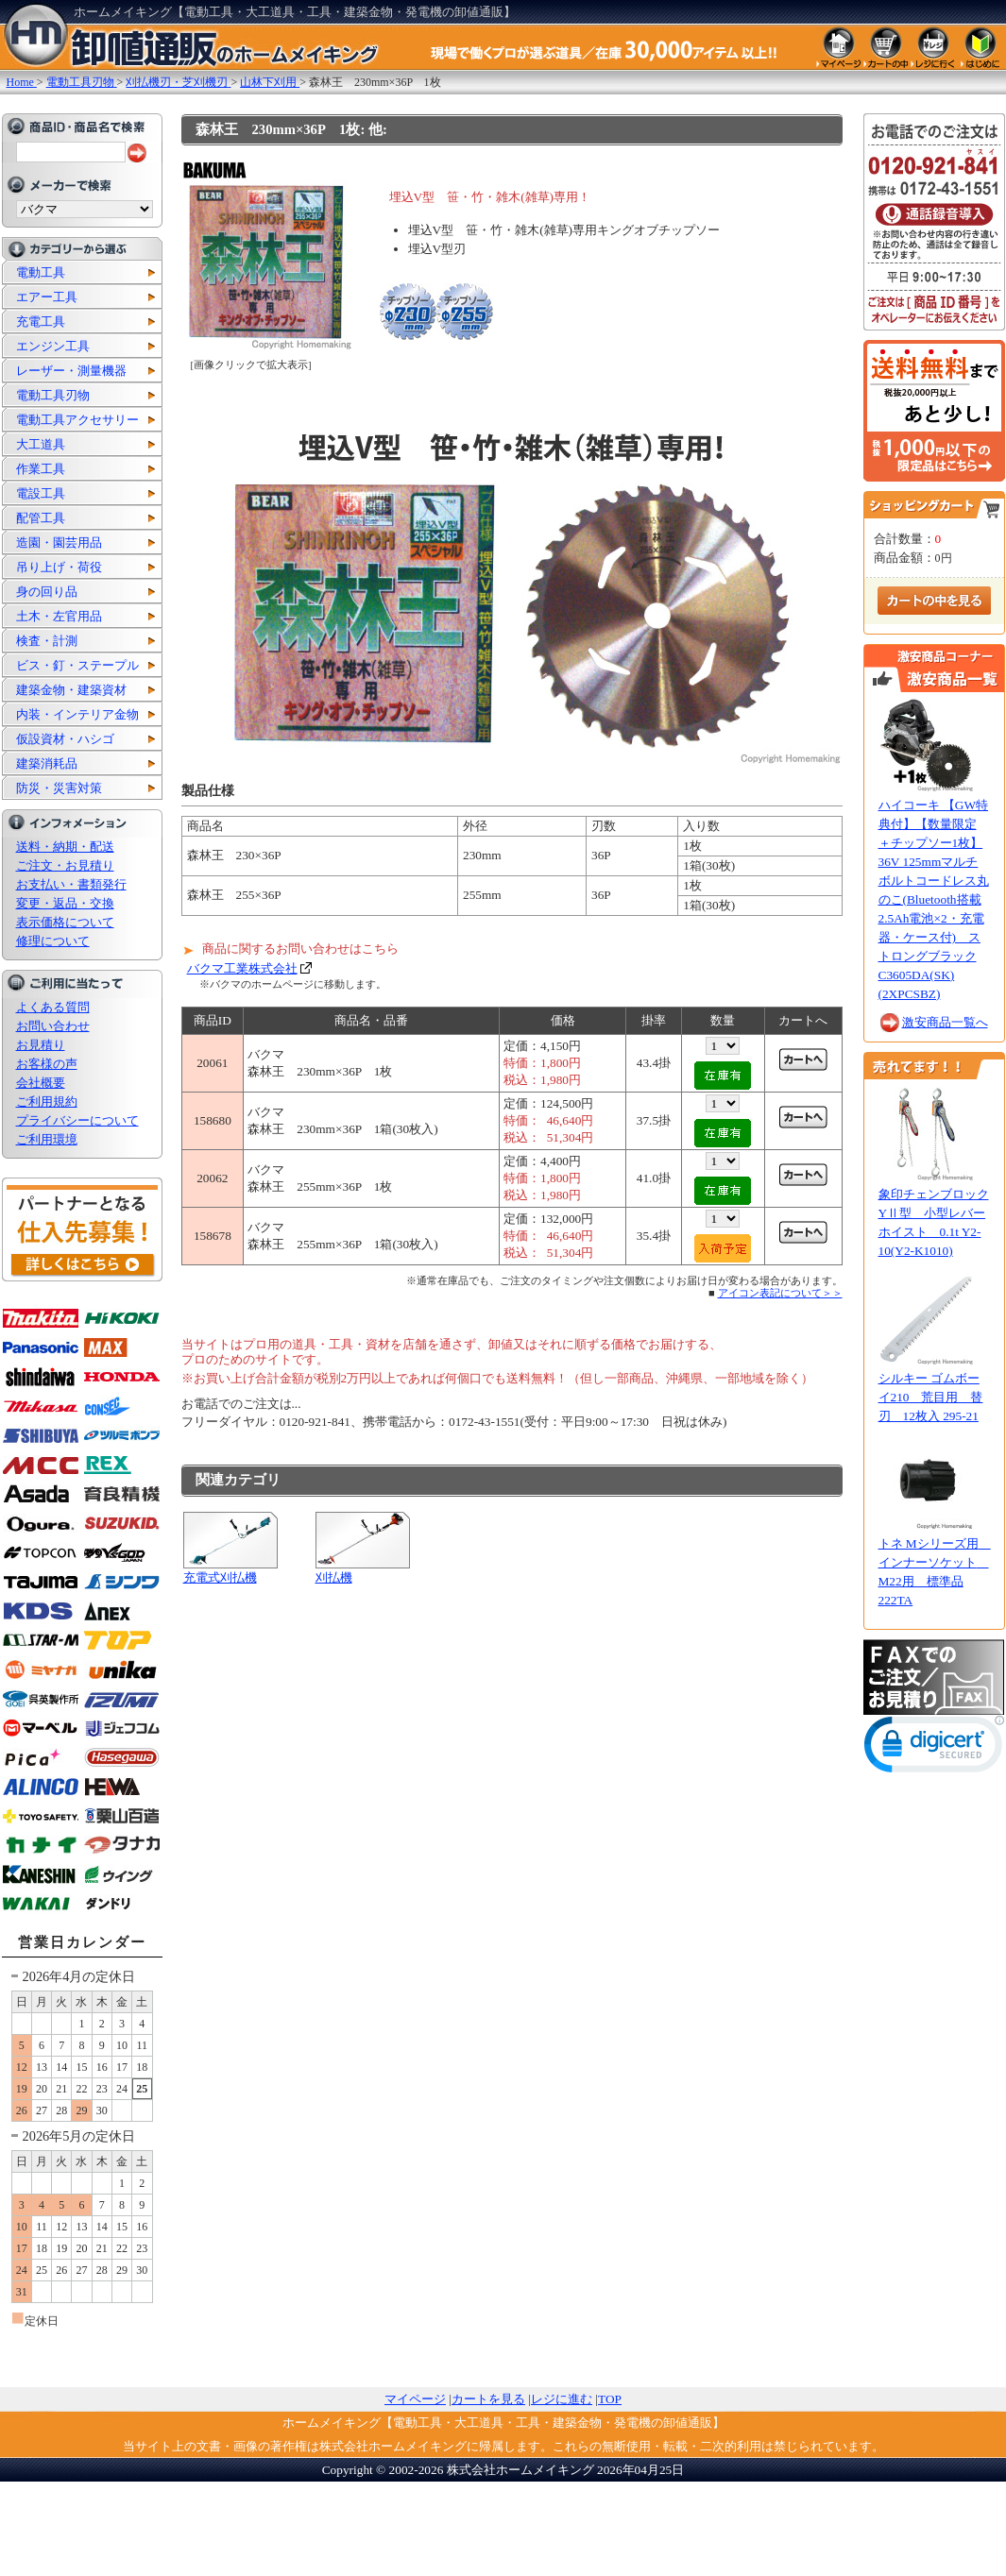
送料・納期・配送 (65, 846)
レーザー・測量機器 (71, 371)
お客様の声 (46, 1064)
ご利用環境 (46, 1139)
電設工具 (40, 493)
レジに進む (561, 2399)
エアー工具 (46, 297)
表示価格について (65, 922)
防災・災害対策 (59, 788)
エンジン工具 (53, 346)
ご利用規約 (46, 1101)
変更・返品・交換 (65, 903)
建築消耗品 (46, 763)
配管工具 (40, 518)
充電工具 (40, 321)
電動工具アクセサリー (77, 420)
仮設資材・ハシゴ (65, 739)
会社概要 (40, 1083)
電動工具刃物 (53, 395)
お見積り (40, 1045)
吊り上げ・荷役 (59, 567)
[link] (934, 1748)
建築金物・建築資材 (71, 690)
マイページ (415, 2399)
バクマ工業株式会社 (242, 968)
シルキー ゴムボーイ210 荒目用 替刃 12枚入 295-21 (930, 1397)
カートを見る (488, 2399)
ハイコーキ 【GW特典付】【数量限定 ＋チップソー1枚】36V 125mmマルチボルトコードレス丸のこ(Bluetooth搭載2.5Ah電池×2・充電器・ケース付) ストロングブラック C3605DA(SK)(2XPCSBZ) (933, 899)
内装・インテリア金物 (77, 714)
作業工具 (40, 469)
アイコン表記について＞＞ (780, 1292)
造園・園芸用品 (59, 542)
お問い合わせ (53, 1026)
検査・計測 (46, 641)
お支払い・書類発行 (71, 884)
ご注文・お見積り (65, 865)
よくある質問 (53, 1007)
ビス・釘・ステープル (77, 665)
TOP (610, 2399)
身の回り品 (46, 592)
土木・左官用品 (59, 616)
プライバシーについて (77, 1120)
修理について (53, 941)
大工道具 (40, 444)
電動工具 (40, 272)
